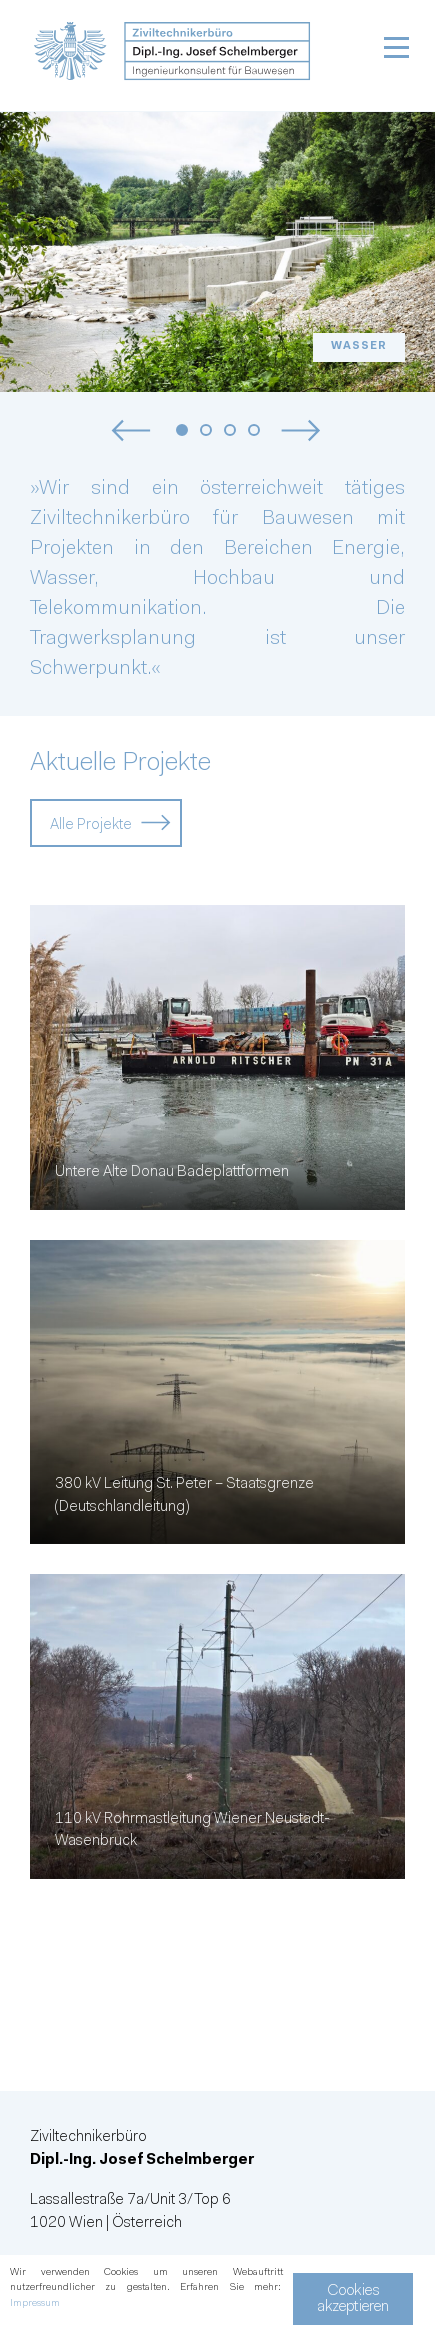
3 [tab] (230, 431)
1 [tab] (182, 431)
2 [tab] (206, 431)
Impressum (35, 2303)
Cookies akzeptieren (352, 2299)
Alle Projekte (91, 825)
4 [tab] (254, 431)
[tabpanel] (217, 252)
